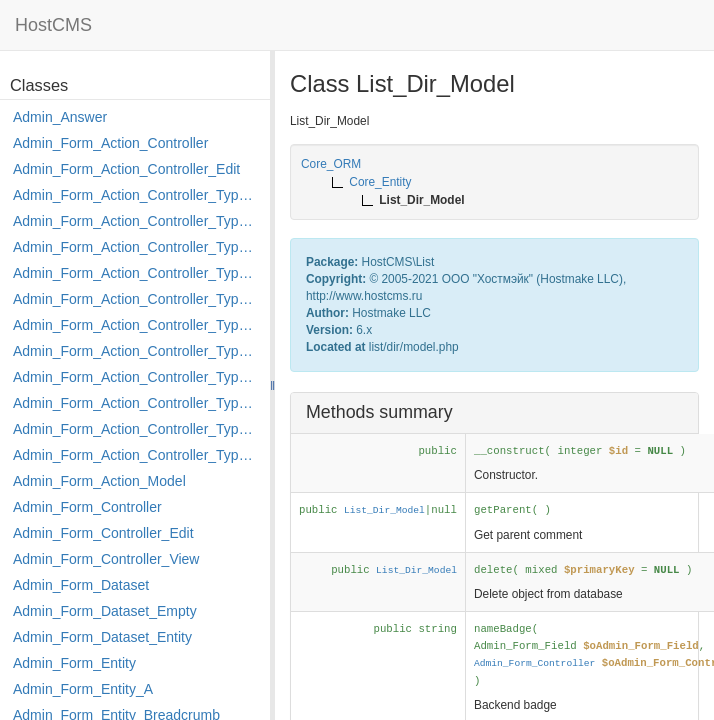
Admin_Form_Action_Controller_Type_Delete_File (136, 247)
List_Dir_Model (384, 510)
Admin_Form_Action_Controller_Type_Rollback (136, 429)
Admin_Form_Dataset (81, 585)
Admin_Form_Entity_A (83, 689)
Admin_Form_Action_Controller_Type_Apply (136, 195)
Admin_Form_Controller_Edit (103, 533)
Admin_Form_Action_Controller (110, 143)
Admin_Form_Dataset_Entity (102, 637)
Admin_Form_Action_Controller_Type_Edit (136, 273)
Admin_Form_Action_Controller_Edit (126, 169)
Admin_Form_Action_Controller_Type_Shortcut (136, 455)
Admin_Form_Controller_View (106, 559)
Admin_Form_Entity (74, 663)
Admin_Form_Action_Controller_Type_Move (136, 377)
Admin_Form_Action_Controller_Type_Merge (136, 351)
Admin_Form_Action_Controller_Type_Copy (136, 221)
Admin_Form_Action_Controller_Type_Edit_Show (136, 299)
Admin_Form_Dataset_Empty (105, 611)
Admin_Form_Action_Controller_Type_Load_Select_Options (136, 325)
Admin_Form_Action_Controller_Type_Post (136, 403)
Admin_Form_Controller (87, 507)
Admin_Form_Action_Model (99, 481)
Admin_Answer (60, 117)
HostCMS (53, 25)
